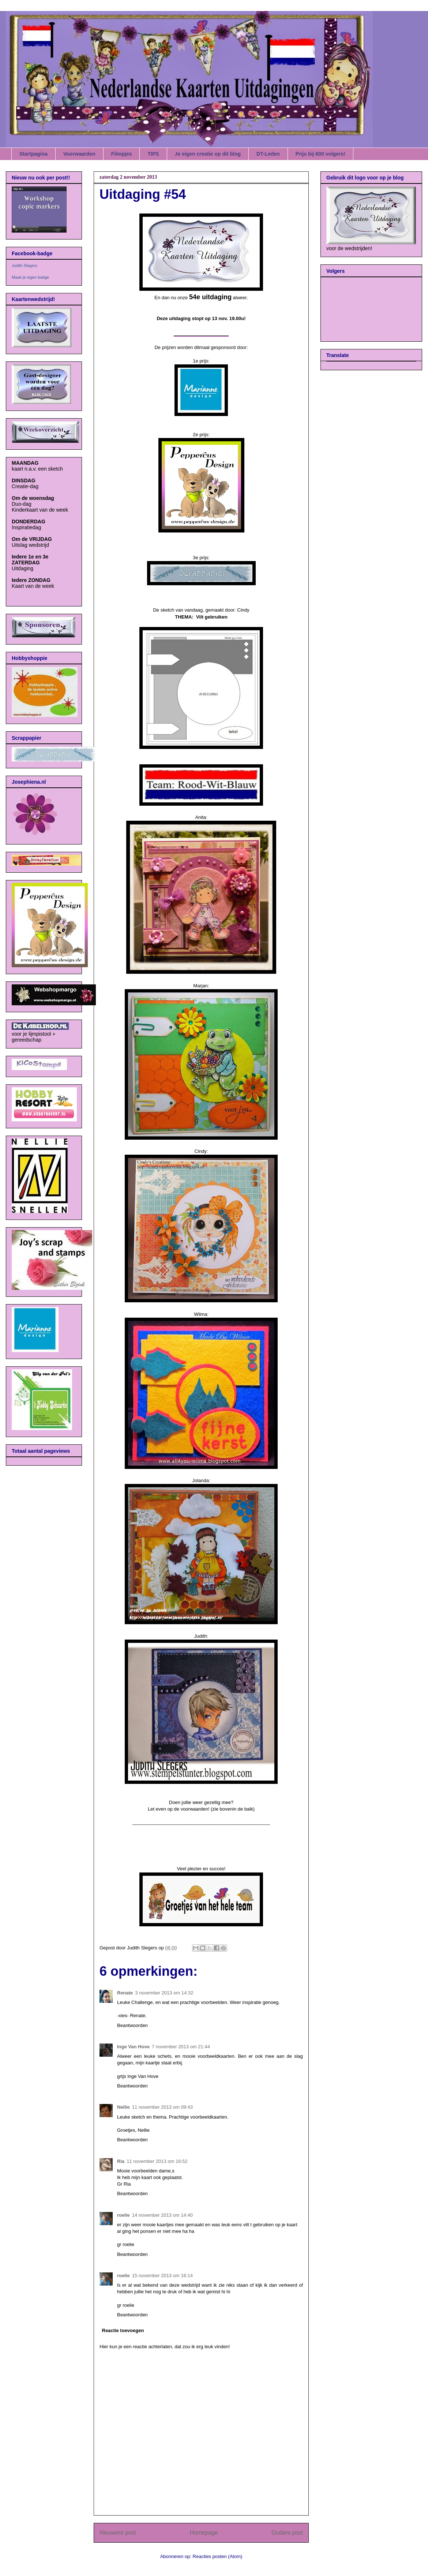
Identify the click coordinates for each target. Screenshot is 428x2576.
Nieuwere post (118, 2532)
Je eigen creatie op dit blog (208, 154)
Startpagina (33, 154)
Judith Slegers (24, 265)
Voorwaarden (79, 154)
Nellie (123, 2107)
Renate (125, 1993)
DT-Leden (268, 154)
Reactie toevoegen (123, 2330)
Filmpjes (121, 154)
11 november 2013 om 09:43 (162, 2107)
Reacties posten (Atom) (218, 2556)
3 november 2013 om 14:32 (164, 1993)
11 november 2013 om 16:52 (157, 2161)
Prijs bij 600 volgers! (320, 154)
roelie (123, 2215)
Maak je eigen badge (30, 277)
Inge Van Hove (133, 2046)
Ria (120, 2161)
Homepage (204, 2532)
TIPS (153, 154)
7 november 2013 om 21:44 (181, 2046)
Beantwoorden (132, 2025)
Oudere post (287, 2532)
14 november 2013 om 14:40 (162, 2215)
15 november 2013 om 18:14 (162, 2275)
